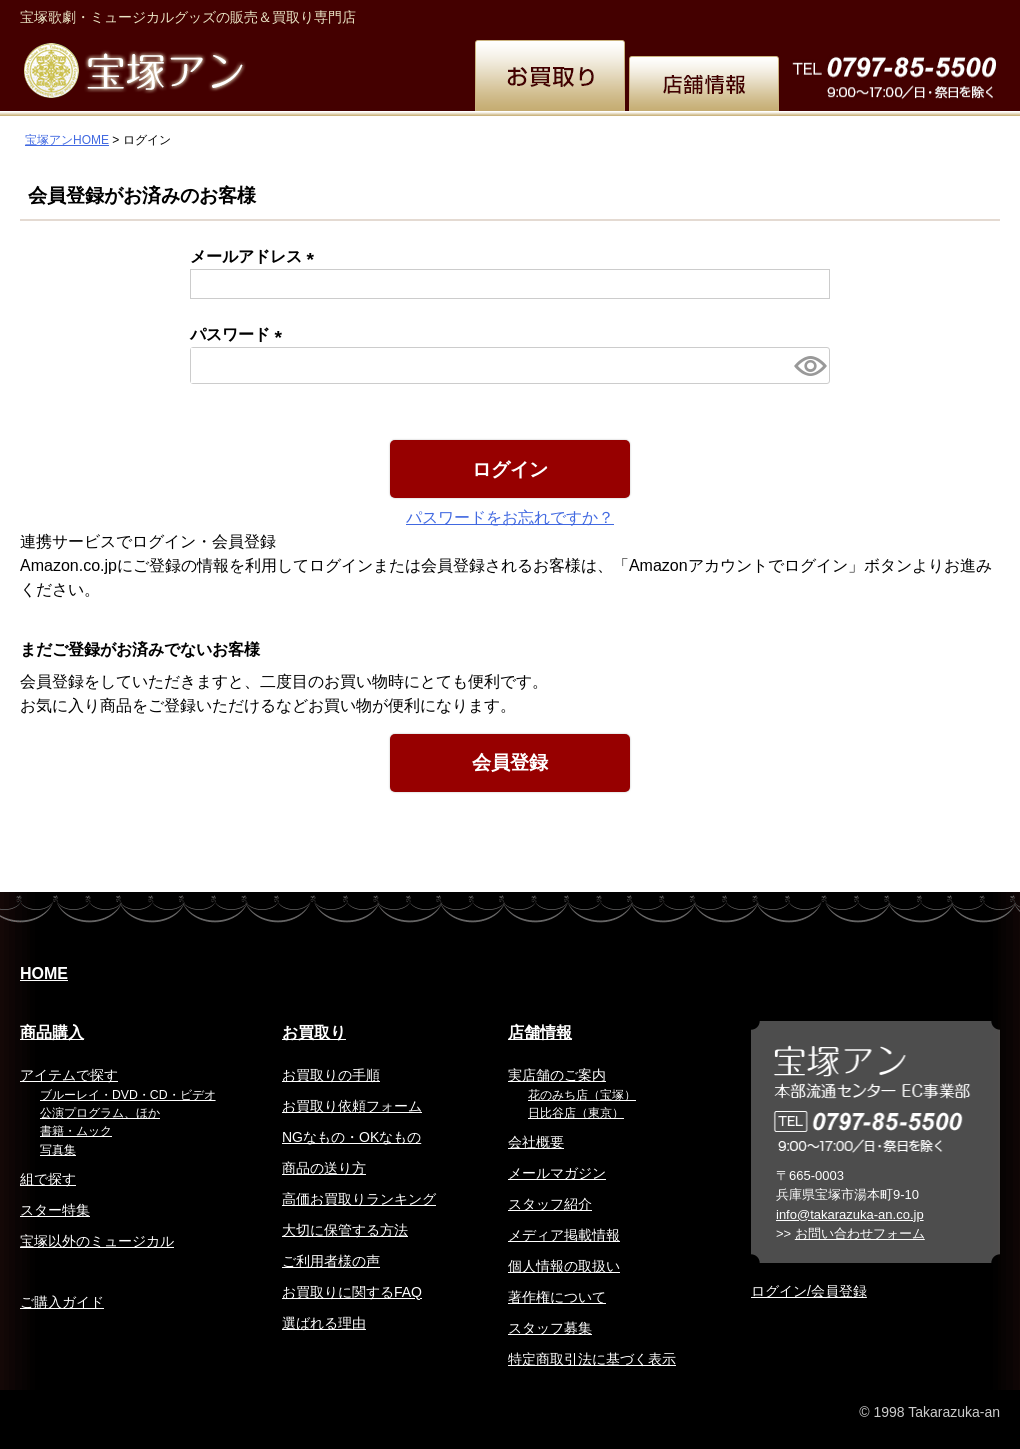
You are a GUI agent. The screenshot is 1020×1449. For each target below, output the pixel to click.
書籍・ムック (76, 1131)
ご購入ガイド (62, 1302)
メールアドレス (256, 256)
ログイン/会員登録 (809, 1291)
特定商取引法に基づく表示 (592, 1359)
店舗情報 (540, 1032)
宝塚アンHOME (67, 140)
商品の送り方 (324, 1168)
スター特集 (55, 1210)
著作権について (557, 1297)
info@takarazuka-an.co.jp (850, 1214)
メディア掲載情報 (564, 1235)
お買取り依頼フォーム (352, 1106)
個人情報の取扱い (564, 1266)
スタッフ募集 (550, 1328)
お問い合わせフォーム (860, 1233)
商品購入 (52, 1032)
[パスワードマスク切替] (809, 365)
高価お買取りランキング (359, 1199)
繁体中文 (736, 14)
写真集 (58, 1150)
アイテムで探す (69, 1075)
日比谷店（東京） (576, 1113)
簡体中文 (809, 14)
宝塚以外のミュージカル (97, 1241)
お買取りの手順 (331, 1075)
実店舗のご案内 (557, 1075)
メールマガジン (557, 1173)
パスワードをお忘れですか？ (510, 517)
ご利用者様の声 (331, 1261)
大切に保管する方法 (345, 1230)
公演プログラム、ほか (100, 1113)
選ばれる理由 (324, 1323)
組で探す (48, 1179)
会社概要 (536, 1142)
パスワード (240, 334)
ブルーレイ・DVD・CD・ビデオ (128, 1095)
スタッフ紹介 (550, 1204)
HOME (44, 973)
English (665, 14)
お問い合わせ (952, 14)
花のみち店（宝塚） (582, 1095)
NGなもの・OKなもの (351, 1137)
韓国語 (875, 14)
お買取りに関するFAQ (352, 1292)
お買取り (314, 1032)
